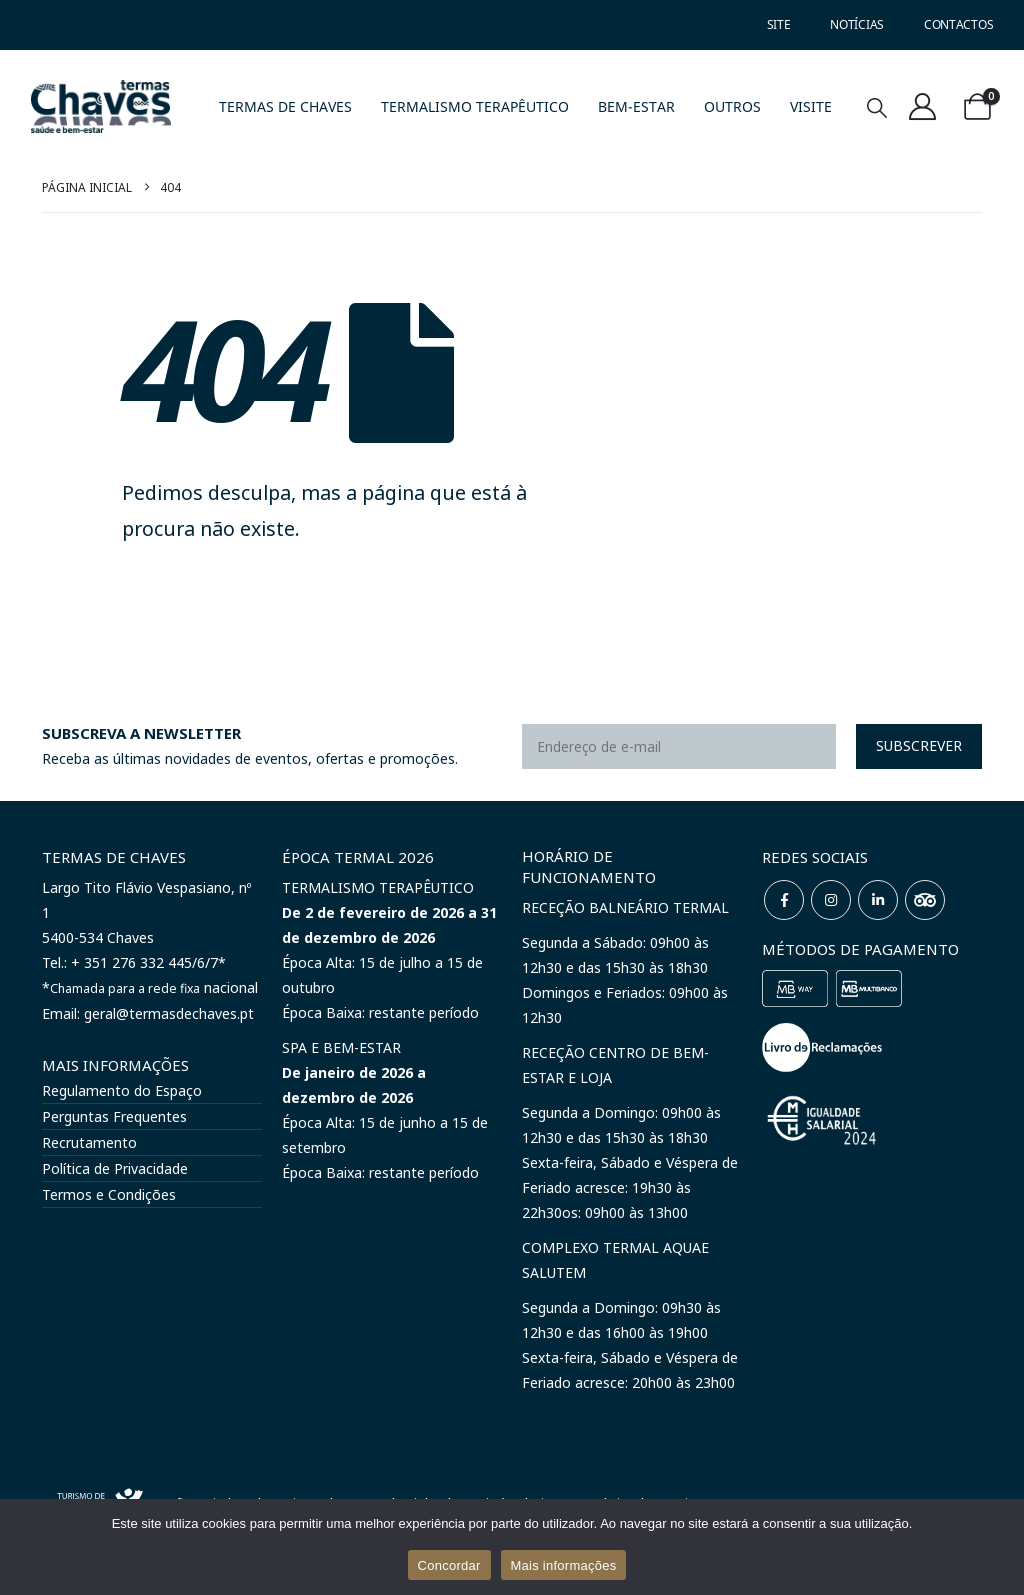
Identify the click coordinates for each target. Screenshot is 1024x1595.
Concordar (449, 1565)
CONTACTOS (958, 24)
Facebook (784, 900)
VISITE (811, 106)
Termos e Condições (109, 1194)
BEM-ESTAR (636, 106)
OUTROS (732, 106)
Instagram (831, 900)
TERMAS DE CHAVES (285, 106)
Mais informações (564, 1565)
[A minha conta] (923, 106)
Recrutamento (89, 1142)
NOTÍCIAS (857, 24)
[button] (877, 107)
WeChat (925, 900)
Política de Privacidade (115, 1168)
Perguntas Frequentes (114, 1116)
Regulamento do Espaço (122, 1090)
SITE (779, 24)
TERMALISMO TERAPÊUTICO (475, 106)
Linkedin (878, 900)
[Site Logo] (101, 106)
